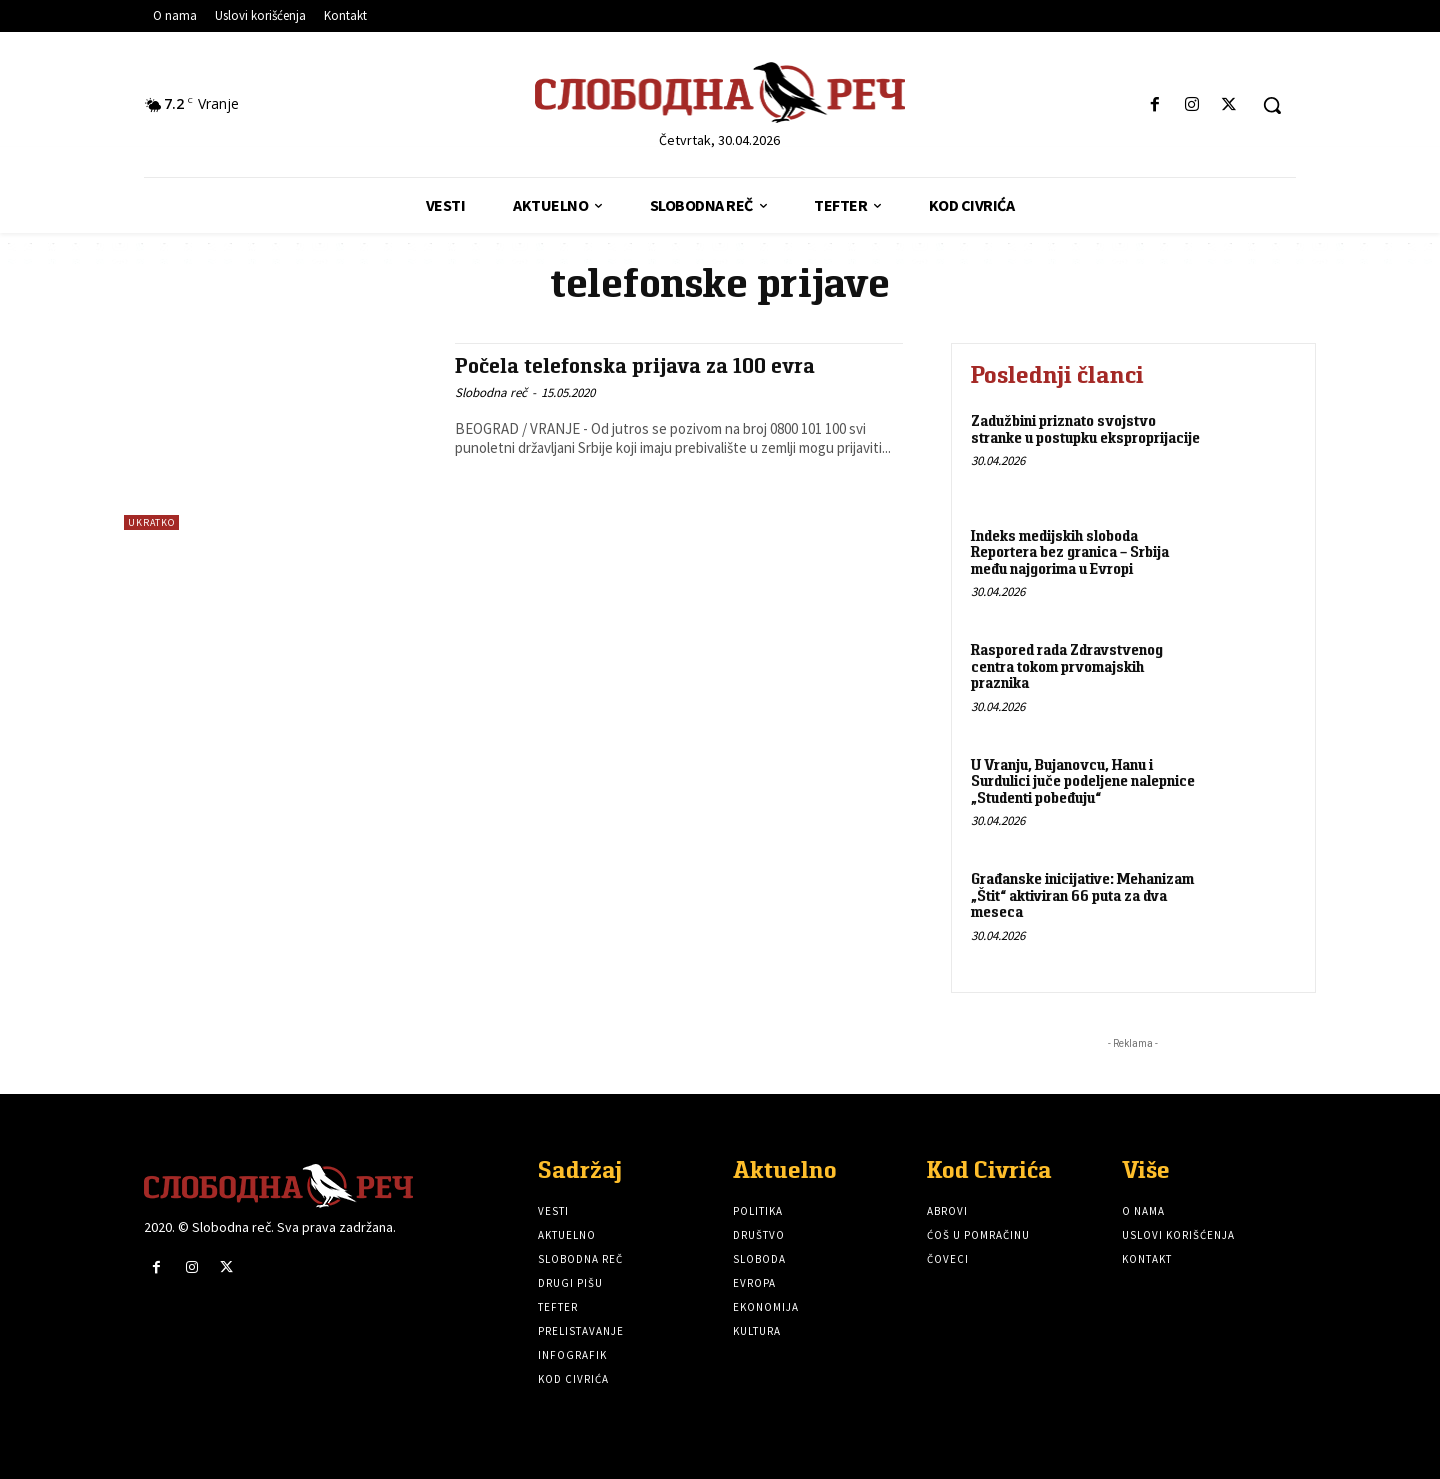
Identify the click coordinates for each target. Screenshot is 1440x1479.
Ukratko (151, 522)
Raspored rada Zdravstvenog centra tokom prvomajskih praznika (1067, 666)
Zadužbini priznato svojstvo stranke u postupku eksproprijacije (1085, 429)
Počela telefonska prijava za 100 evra (636, 365)
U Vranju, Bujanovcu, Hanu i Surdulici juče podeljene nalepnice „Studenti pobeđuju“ (1083, 781)
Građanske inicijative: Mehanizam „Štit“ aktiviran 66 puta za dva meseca (1082, 895)
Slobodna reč (491, 391)
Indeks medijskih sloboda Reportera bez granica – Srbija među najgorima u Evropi (1070, 552)
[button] (1272, 105)
